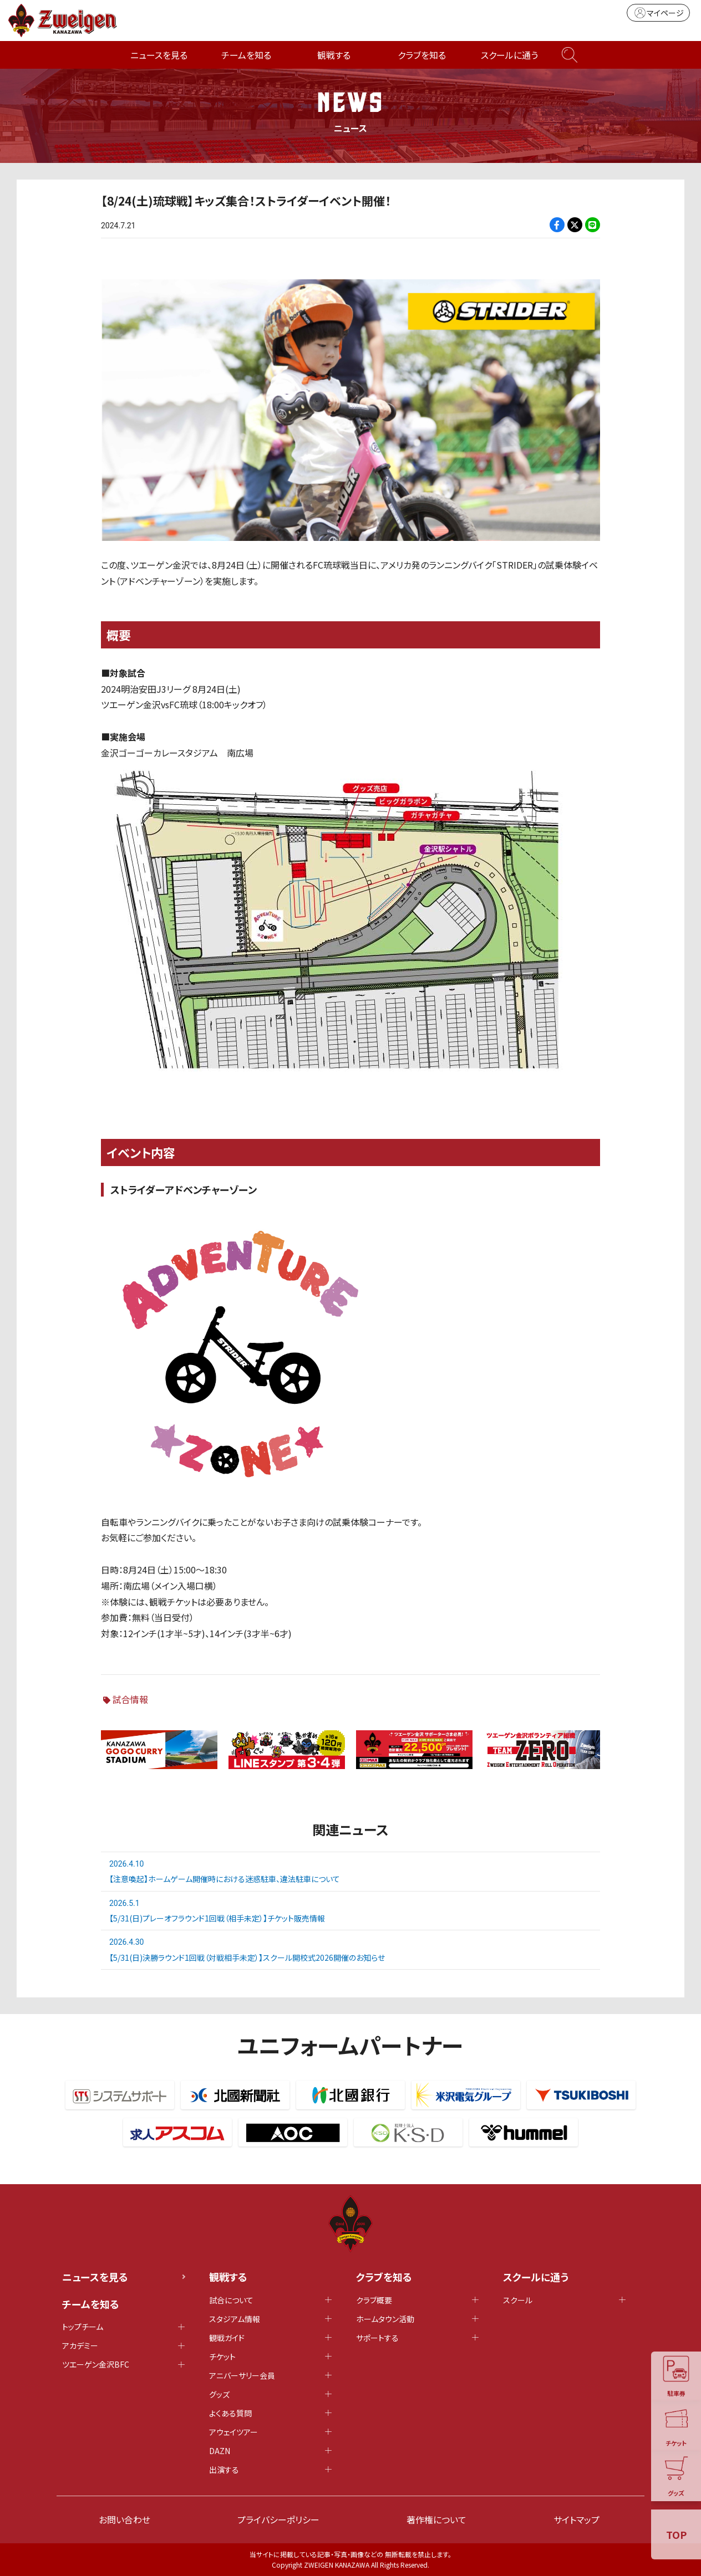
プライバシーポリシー (278, 2519)
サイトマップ (576, 2519)
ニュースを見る (158, 55)
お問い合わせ (124, 2519)
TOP (676, 2534)
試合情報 (130, 1699)
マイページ (658, 12)
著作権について (436, 2519)
